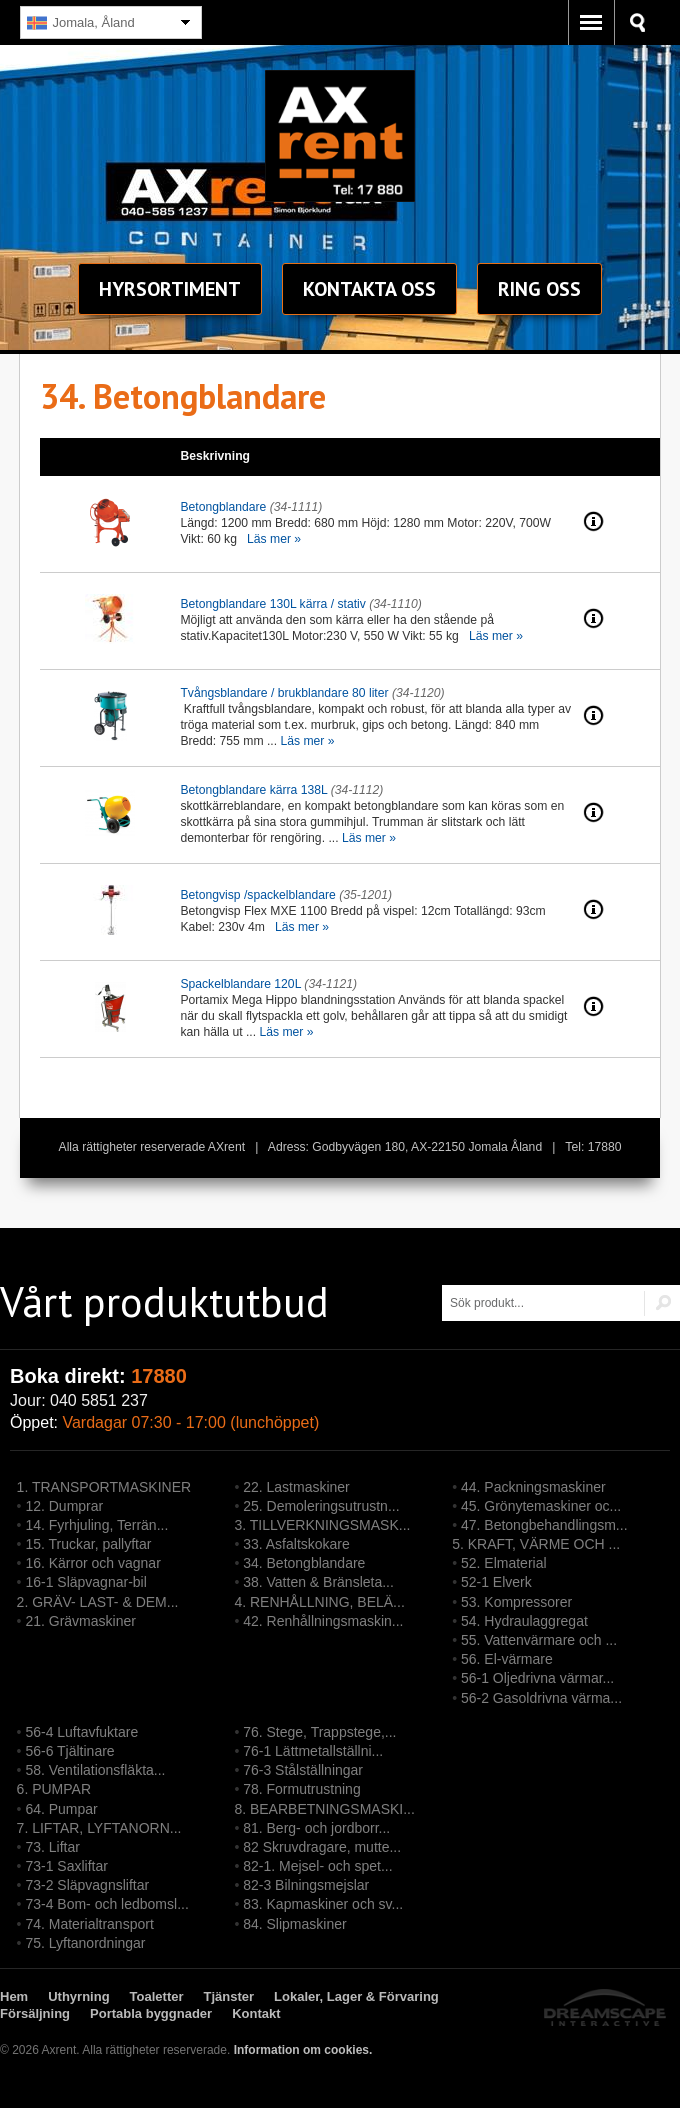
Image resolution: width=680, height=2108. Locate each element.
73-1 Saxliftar (66, 1866)
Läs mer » (274, 539)
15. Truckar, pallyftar (88, 1544)
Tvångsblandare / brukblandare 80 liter (284, 693)
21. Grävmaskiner (80, 1621)
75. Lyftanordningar (85, 1943)
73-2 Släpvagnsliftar (87, 1885)
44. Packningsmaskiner (533, 1487)
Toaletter (157, 1996)
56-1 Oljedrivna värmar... (537, 1678)
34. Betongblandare (304, 1563)
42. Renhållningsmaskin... (323, 1621)
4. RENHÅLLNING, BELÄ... (319, 1602)
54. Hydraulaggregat (524, 1621)
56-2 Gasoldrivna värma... (541, 1698)
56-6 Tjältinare (69, 1751)
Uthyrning (78, 1996)
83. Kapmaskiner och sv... (323, 1904)
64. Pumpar (61, 1809)
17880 (159, 1376)
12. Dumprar (64, 1506)
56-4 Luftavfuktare (81, 1732)
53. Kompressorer (516, 1602)
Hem (14, 1996)
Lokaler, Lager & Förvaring (356, 1996)
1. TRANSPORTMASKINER (104, 1487)
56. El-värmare (507, 1659)
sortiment (170, 289)
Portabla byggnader (151, 2013)
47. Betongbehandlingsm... (544, 1525)
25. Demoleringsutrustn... (321, 1506)
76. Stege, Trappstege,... (319, 1732)
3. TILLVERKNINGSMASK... (322, 1525)
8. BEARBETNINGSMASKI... (324, 1809)
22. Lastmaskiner (296, 1487)
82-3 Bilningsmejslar (306, 1885)
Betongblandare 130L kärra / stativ (272, 604)
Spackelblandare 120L (240, 984)
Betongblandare (223, 507)
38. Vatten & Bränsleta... (318, 1582)
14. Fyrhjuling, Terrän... (96, 1525)
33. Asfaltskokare (296, 1544)
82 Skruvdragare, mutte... (322, 1847)
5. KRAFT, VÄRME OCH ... (536, 1544)
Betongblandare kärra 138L (253, 790)
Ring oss (539, 289)
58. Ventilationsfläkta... (95, 1770)
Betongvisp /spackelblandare (257, 895)
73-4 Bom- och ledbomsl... (106, 1904)
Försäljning (35, 2013)
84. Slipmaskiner (295, 1924)
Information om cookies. (303, 2050)
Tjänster (229, 1996)
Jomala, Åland (80, 23)
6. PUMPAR (54, 1789)
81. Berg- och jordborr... (316, 1828)
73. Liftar (52, 1847)
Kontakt (369, 289)
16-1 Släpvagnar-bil (85, 1582)
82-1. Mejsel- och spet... (317, 1866)
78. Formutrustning (302, 1789)
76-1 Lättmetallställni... (313, 1751)
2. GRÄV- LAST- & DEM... (98, 1602)
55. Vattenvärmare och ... (539, 1640)
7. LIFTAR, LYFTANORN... (99, 1828)
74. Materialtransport (89, 1924)
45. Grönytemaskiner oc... (541, 1506)
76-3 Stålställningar (303, 1770)
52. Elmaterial (504, 1563)
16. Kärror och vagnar (92, 1563)
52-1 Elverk (496, 1582)
